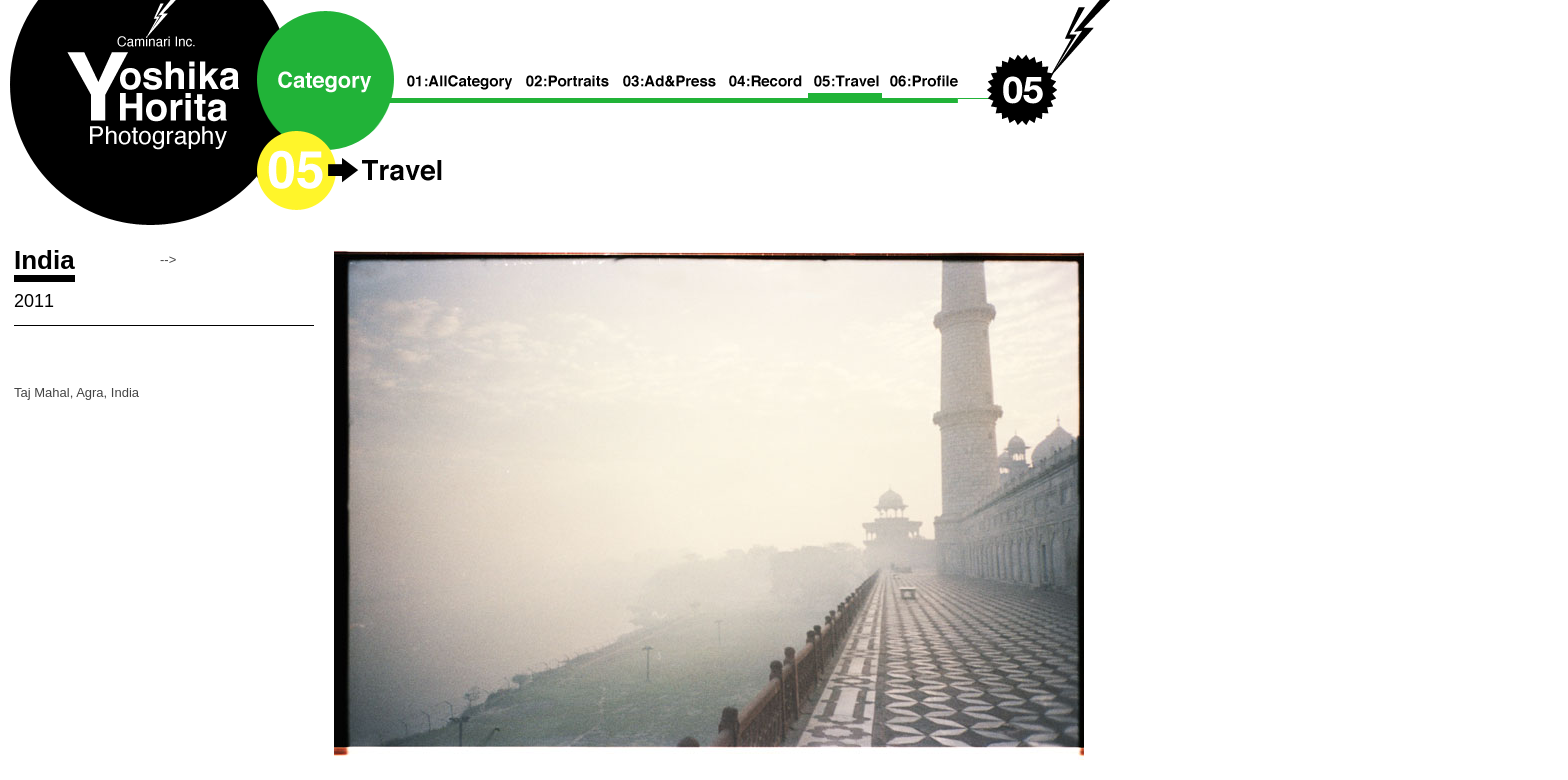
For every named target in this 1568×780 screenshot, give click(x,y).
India (44, 260)
